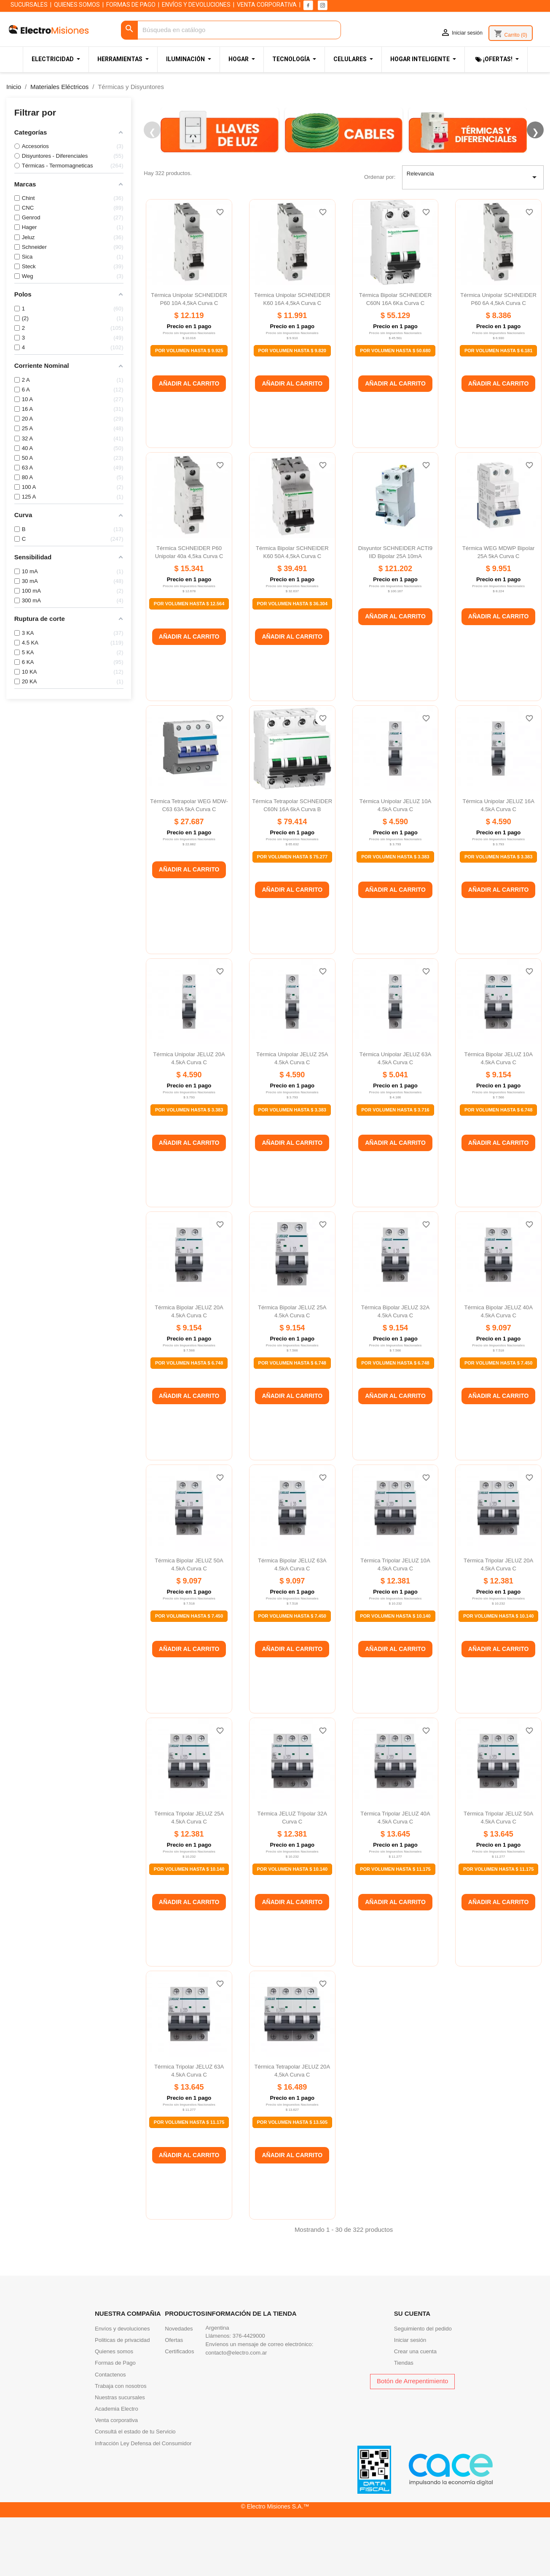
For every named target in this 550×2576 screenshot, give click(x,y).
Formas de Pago (115, 2424)
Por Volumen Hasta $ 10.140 (395, 1676)
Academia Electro (116, 2470)
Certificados (179, 2412)
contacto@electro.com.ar (236, 2413)
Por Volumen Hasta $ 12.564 (189, 664)
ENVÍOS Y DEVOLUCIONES (196, 4)
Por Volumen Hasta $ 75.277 (292, 917)
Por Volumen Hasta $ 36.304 (292, 664)
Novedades (179, 2389)
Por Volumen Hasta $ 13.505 (292, 2182)
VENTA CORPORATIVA (267, 4)
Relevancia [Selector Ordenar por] (473, 238)
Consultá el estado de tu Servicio (135, 2493)
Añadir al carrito (189, 444)
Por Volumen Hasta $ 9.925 (189, 411)
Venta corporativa (116, 2481)
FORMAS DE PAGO (131, 4)
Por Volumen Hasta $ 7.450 (498, 1423)
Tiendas (403, 2424)
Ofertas (174, 2401)
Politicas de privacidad (122, 2401)
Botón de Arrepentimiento (412, 2442)
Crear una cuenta (415, 2412)
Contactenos (110, 2435)
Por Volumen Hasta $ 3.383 (395, 917)
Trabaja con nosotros (121, 2447)
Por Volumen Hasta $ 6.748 (498, 1170)
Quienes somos (114, 2412)
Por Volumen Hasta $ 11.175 (395, 1929)
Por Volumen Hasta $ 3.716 (395, 1170)
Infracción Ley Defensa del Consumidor (143, 2504)
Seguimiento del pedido (423, 2389)
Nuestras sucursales (120, 2458)
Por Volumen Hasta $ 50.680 (395, 411)
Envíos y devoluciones (122, 2389)
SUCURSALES (29, 4)
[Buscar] (231, 30)
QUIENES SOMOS (77, 4)
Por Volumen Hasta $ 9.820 (292, 411)
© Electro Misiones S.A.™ (275, 2567)
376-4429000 (249, 2397)
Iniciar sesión (410, 2401)
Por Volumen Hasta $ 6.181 (498, 411)
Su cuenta (412, 2374)
